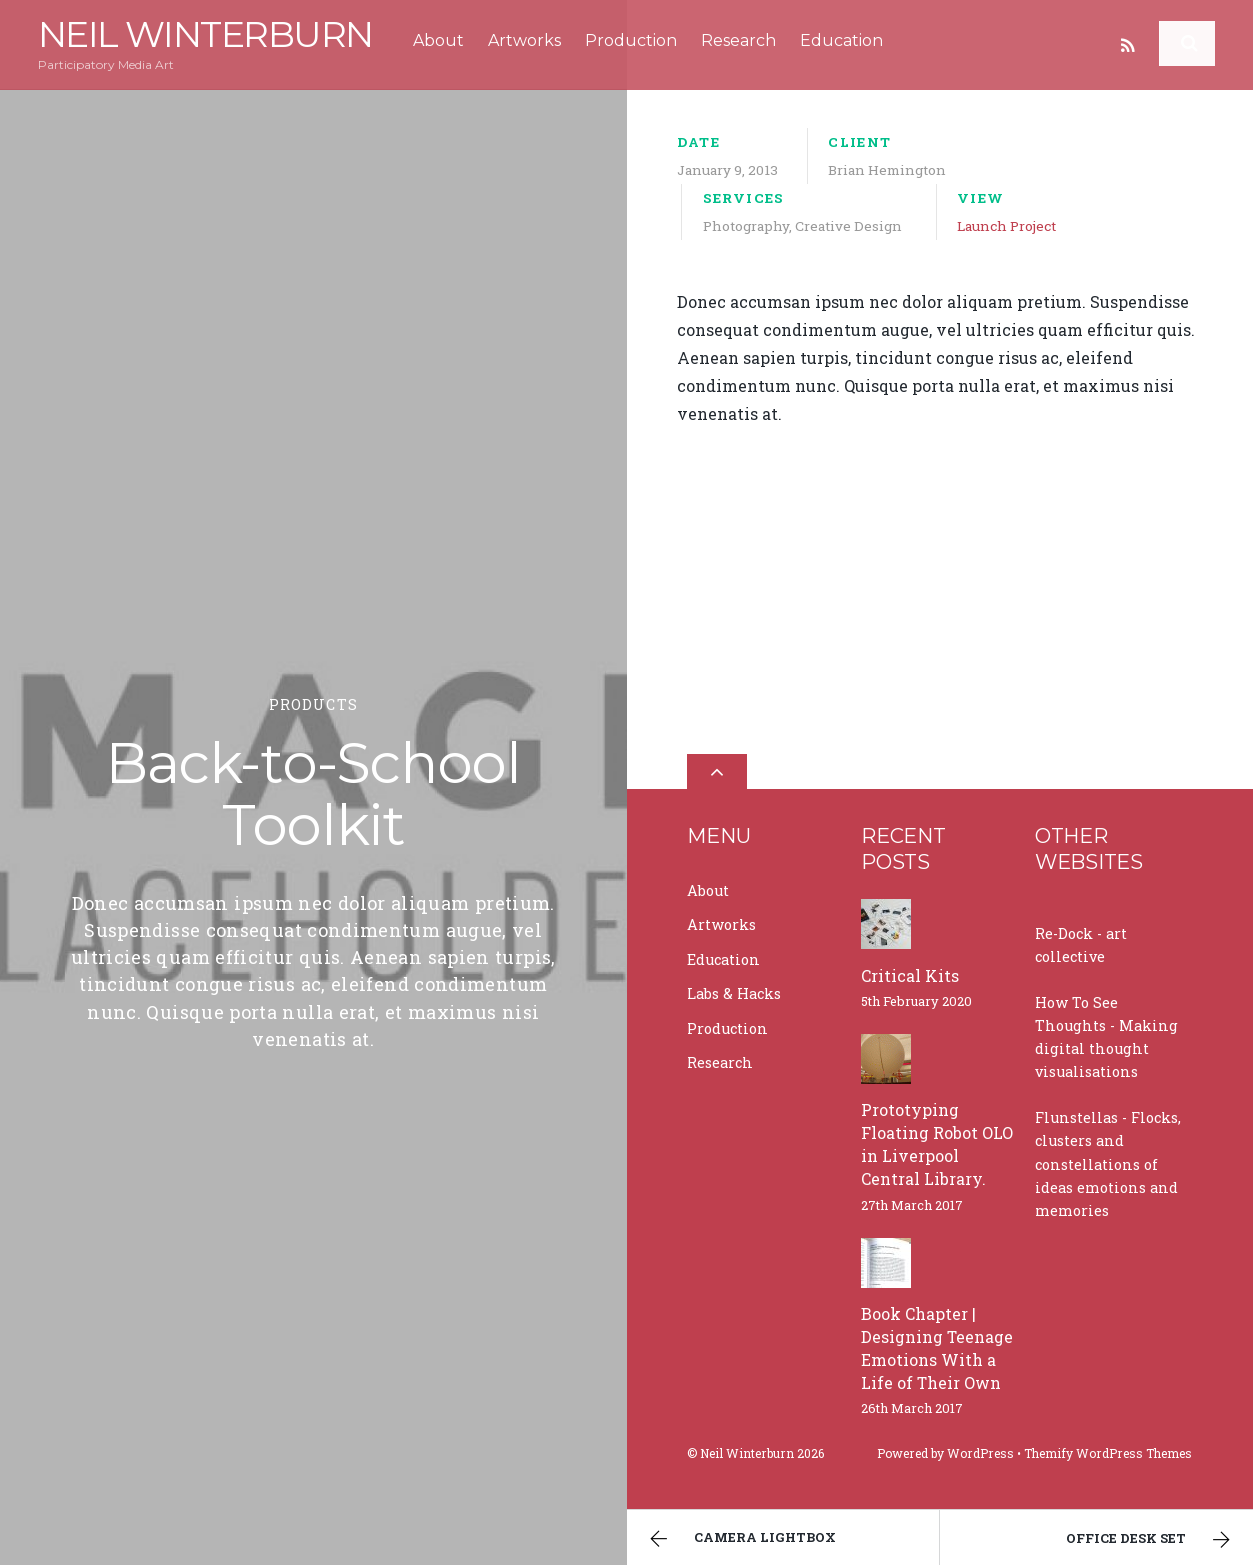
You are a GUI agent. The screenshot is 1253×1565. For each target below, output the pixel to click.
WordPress (980, 1453)
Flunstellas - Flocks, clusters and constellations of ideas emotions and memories (1108, 1163)
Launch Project (1006, 226)
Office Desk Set (1150, 1540)
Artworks (524, 40)
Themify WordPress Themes (1108, 1453)
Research (738, 40)
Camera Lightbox (740, 1539)
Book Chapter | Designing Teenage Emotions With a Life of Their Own (937, 1348)
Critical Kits (910, 975)
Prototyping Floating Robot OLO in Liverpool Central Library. (937, 1144)
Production (631, 40)
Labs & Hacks (734, 993)
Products (313, 704)
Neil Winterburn (747, 1453)
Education (841, 40)
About (438, 40)
